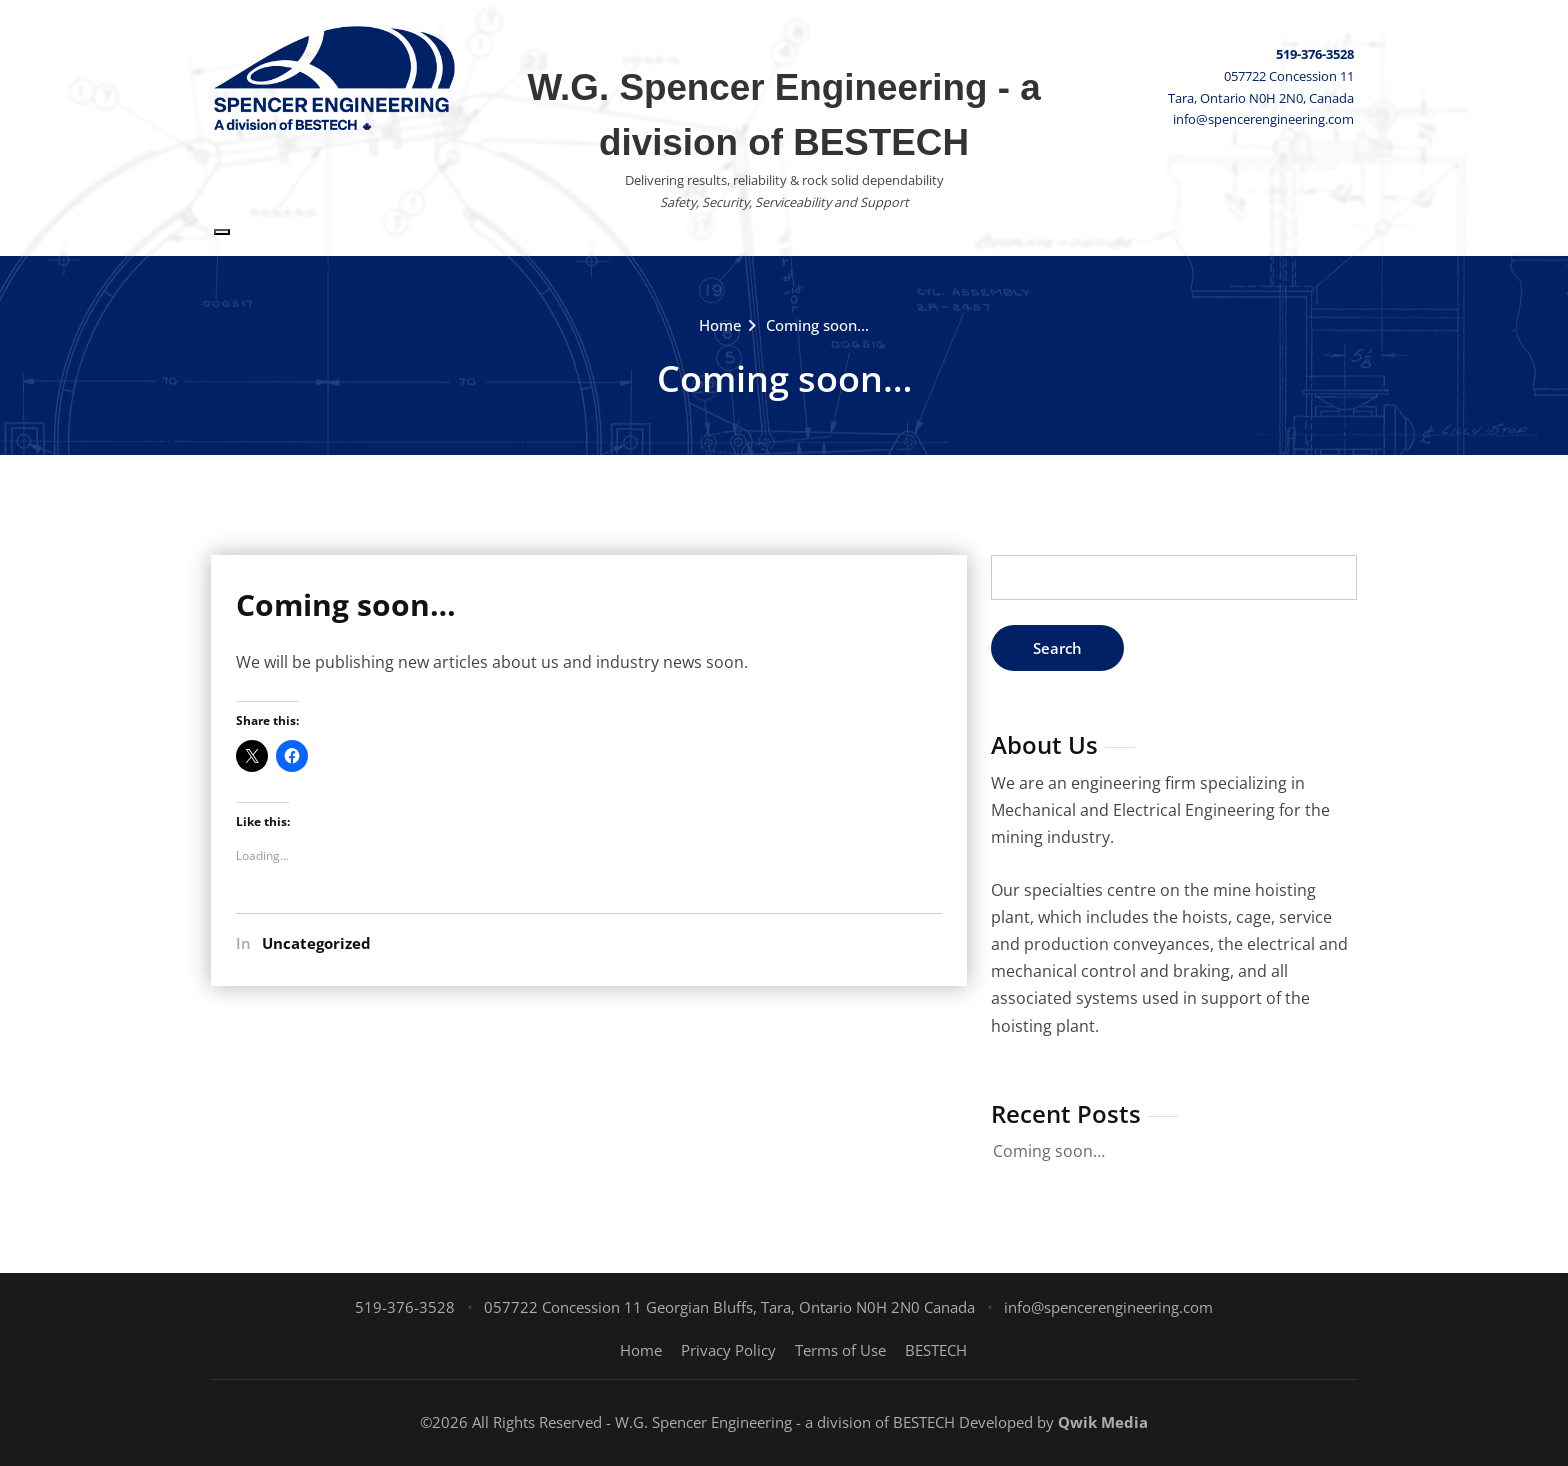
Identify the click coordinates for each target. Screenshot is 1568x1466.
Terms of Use (840, 1350)
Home (720, 325)
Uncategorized (316, 943)
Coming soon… (817, 325)
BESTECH (936, 1350)
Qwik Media (1103, 1422)
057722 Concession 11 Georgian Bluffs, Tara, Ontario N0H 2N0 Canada (729, 1307)
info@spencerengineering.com (1263, 119)
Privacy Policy (728, 1350)
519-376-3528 (1315, 54)
